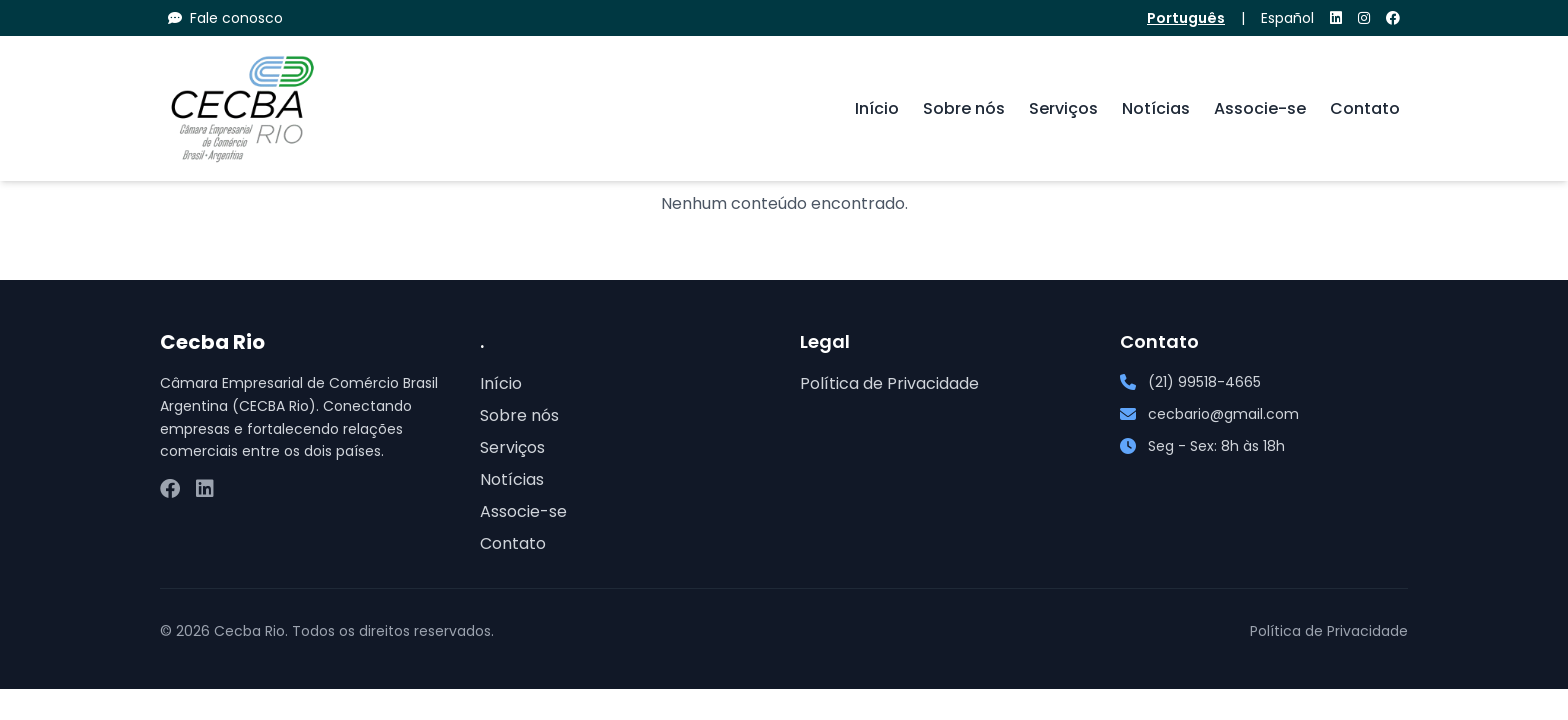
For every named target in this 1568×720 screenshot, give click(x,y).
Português (1186, 18)
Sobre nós (964, 108)
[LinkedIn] (1336, 18)
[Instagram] (1364, 18)
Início (877, 108)
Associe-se (1260, 108)
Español (1287, 18)
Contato (1365, 108)
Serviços (1063, 108)
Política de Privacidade (889, 383)
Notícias (1156, 108)
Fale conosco (225, 18)
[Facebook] (1393, 18)
